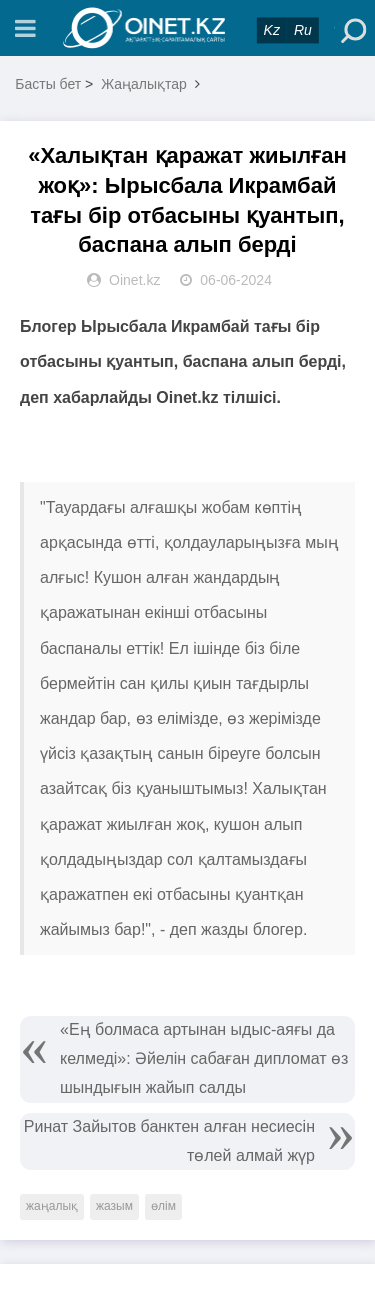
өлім (163, 1206)
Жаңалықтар (144, 84)
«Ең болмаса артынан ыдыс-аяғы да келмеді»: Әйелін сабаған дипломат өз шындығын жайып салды (204, 1058)
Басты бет (48, 84)
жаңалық (52, 1206)
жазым (114, 1206)
